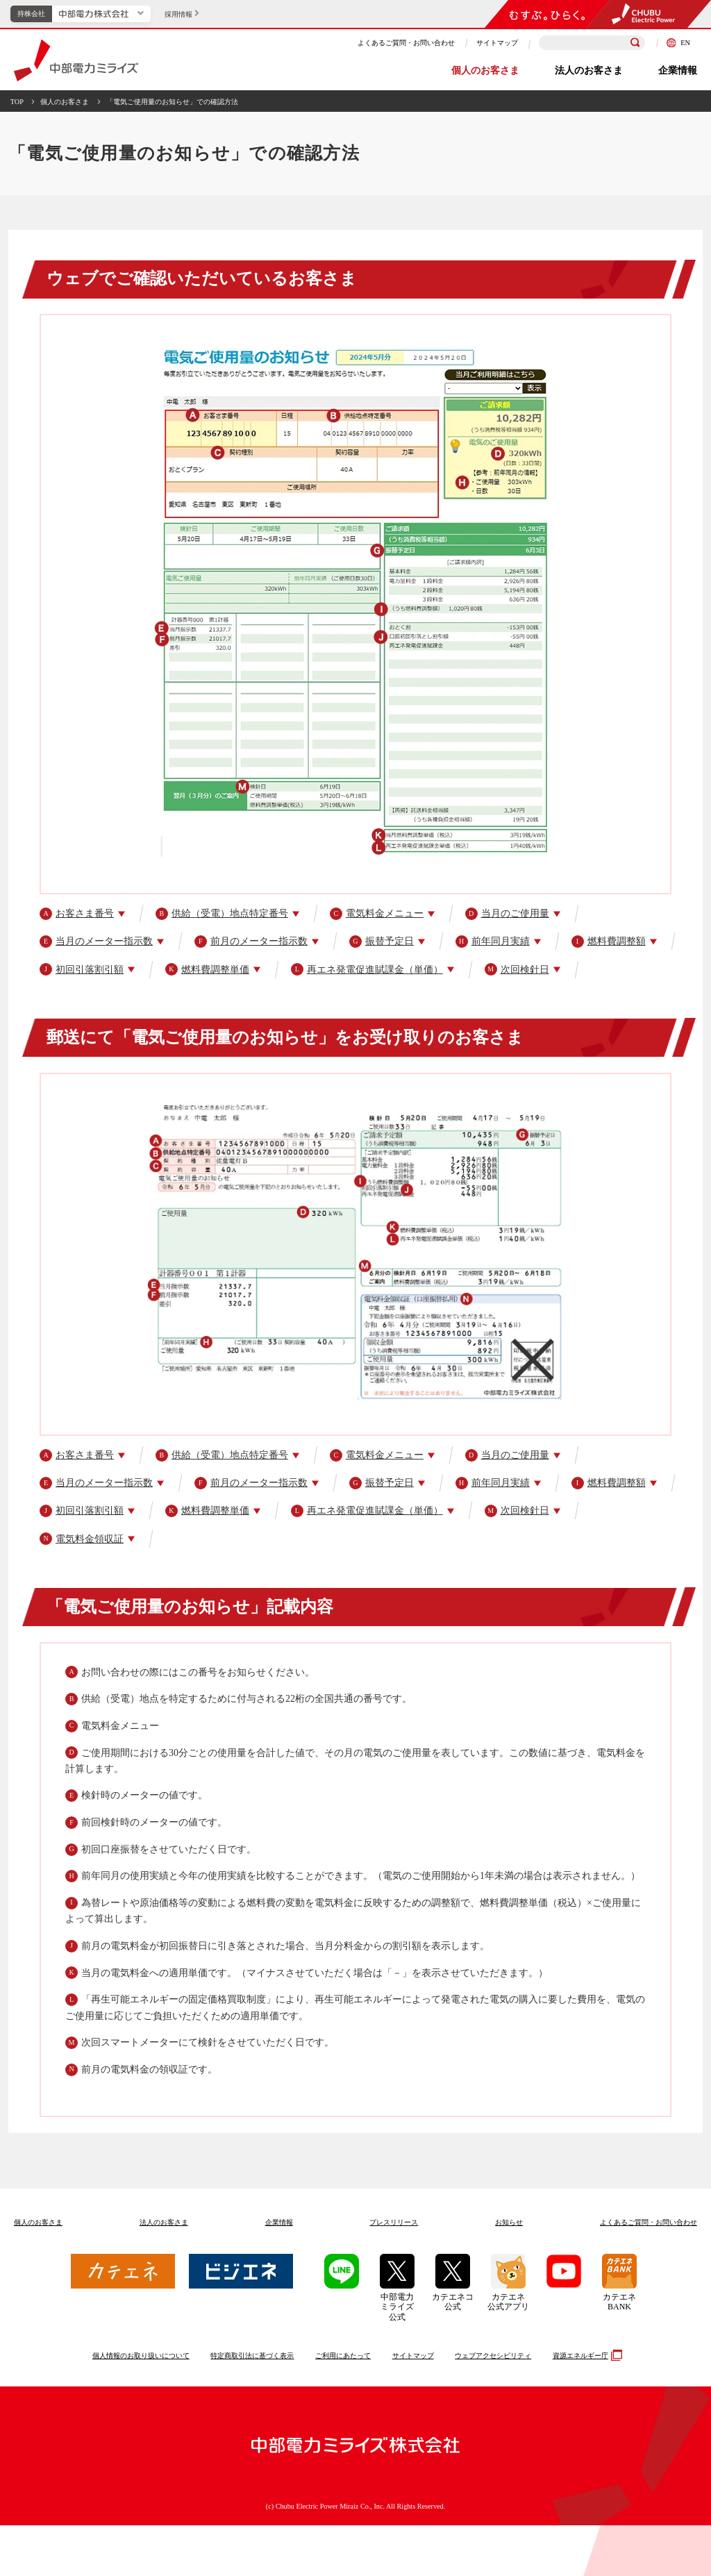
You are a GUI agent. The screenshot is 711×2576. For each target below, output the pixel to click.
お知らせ (509, 2222)
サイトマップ (497, 43)
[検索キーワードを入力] (592, 42)
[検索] (635, 43)
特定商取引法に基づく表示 (252, 2355)
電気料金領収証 (82, 1538)
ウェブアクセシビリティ (493, 2355)
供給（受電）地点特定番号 (222, 914)
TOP (17, 102)
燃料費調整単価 (207, 969)
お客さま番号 (77, 914)
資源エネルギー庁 (586, 2355)
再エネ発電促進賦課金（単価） (367, 969)
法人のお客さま (589, 70)
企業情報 (677, 70)
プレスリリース (393, 2222)
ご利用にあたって (343, 2355)
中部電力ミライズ (76, 60)
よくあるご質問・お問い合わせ (406, 43)
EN (678, 43)
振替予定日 (381, 941)
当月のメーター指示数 (96, 941)
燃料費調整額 (608, 941)
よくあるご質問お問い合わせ (648, 2222)
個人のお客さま (485, 70)
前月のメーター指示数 (251, 941)
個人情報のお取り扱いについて (141, 2355)
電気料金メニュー (377, 914)
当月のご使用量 (507, 914)
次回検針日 (517, 969)
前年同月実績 (492, 941)
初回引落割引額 (82, 969)
